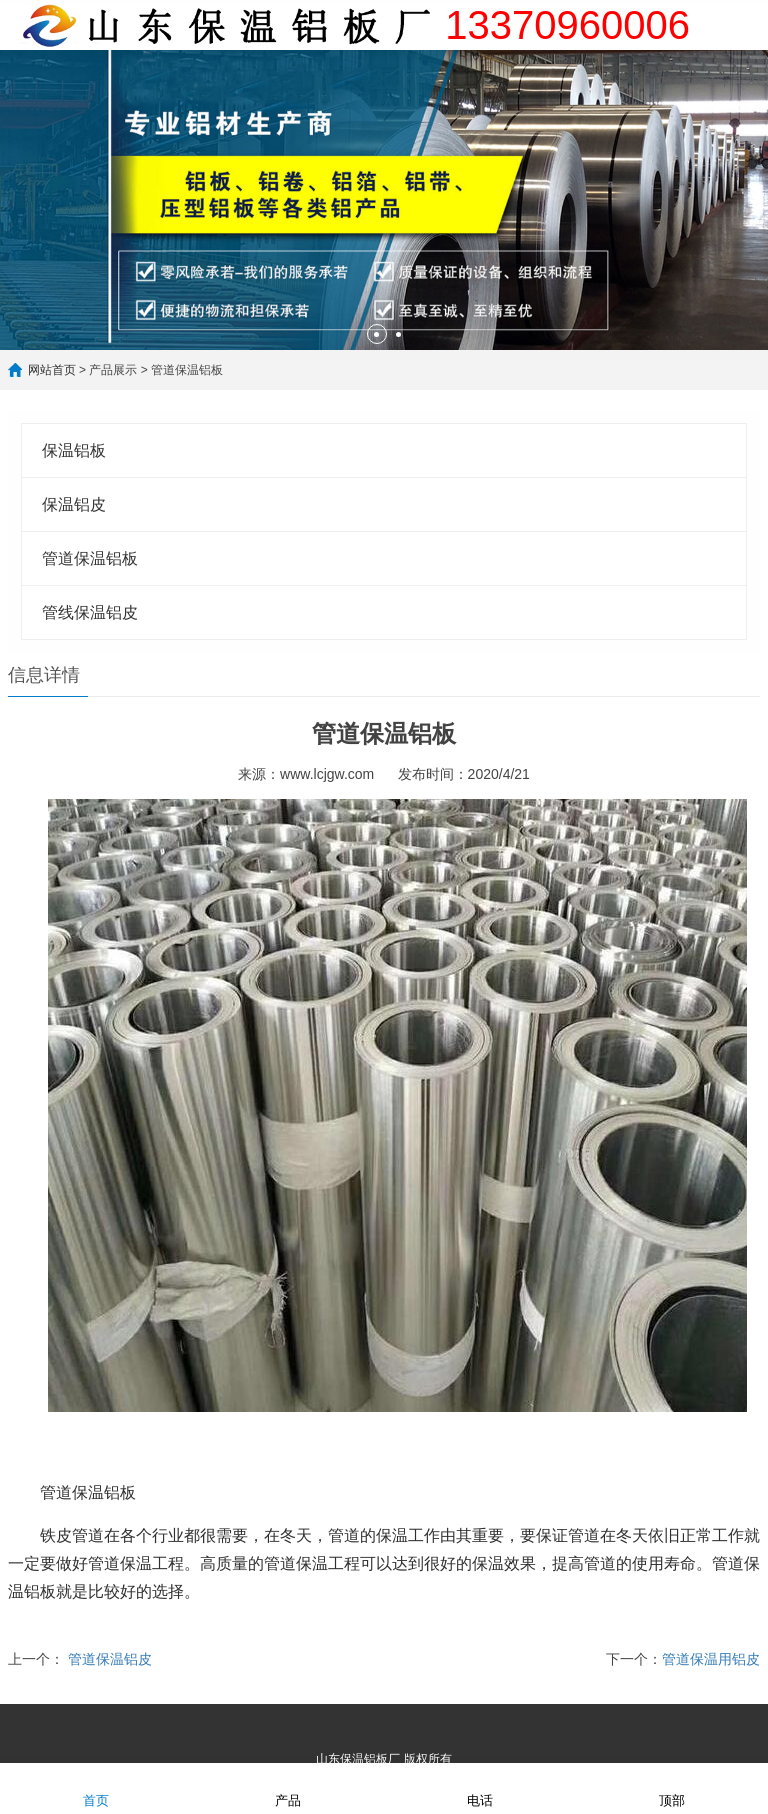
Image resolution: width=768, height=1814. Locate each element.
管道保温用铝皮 (711, 1659)
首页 (96, 1787)
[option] (384, 200)
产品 (288, 1787)
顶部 (672, 1787)
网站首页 (52, 370)
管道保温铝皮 (110, 1659)
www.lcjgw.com (327, 774)
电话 (480, 1787)
